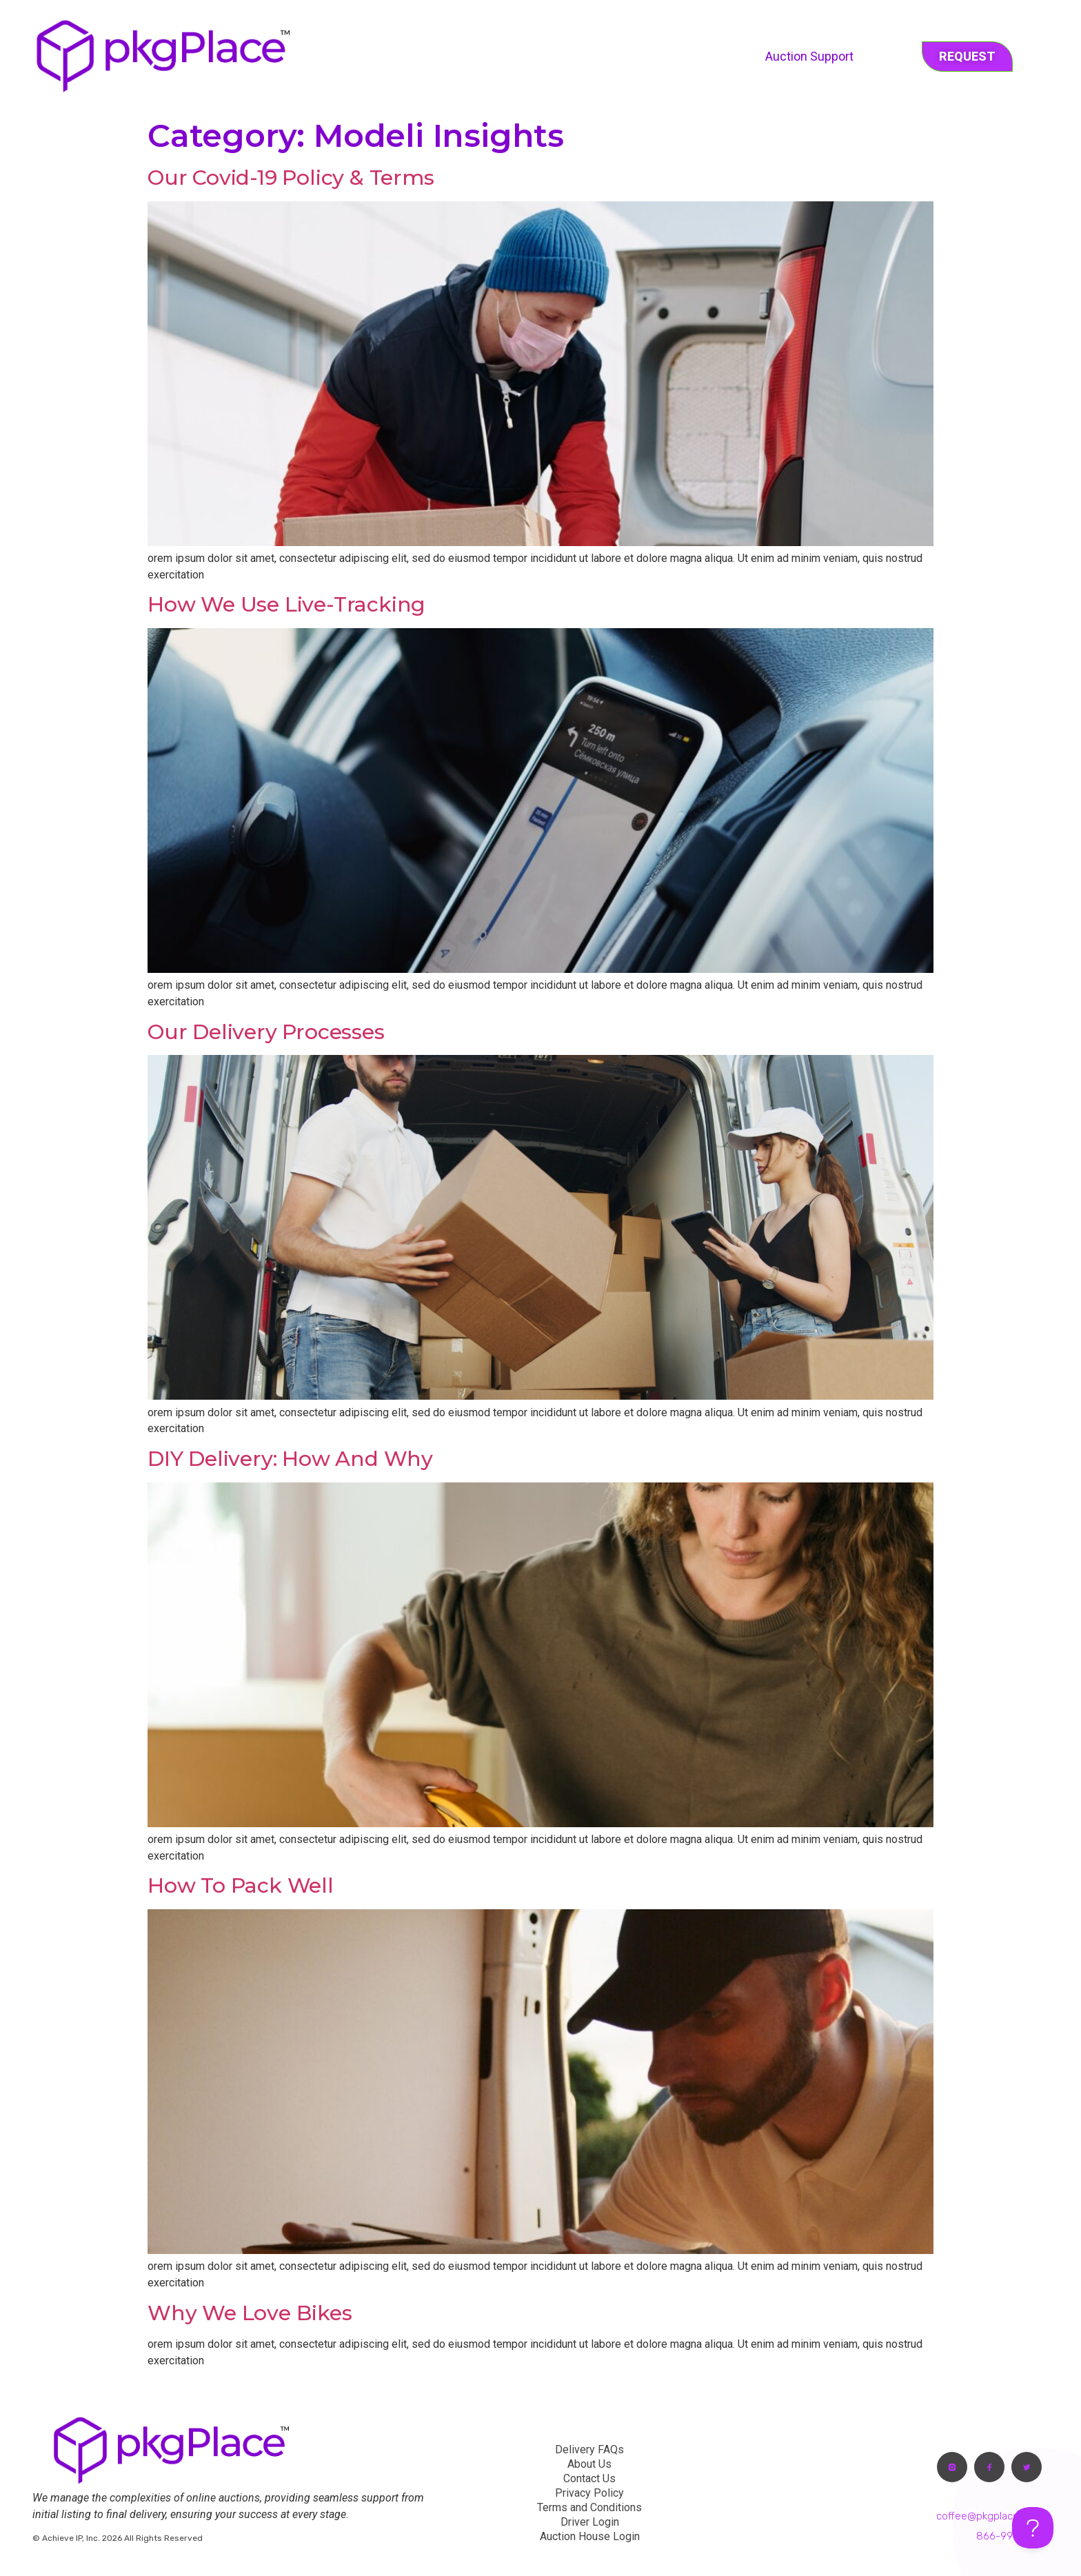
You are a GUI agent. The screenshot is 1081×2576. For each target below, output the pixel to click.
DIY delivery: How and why (290, 1458)
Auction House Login (590, 2536)
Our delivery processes (266, 1032)
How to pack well (241, 1885)
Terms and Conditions (589, 2507)
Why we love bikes (250, 2313)
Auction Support (809, 56)
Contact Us (589, 2478)
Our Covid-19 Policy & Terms (291, 177)
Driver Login (589, 2521)
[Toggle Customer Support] (1032, 2527)
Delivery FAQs (589, 2449)
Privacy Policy (589, 2492)
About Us (589, 2464)
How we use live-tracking (286, 604)
